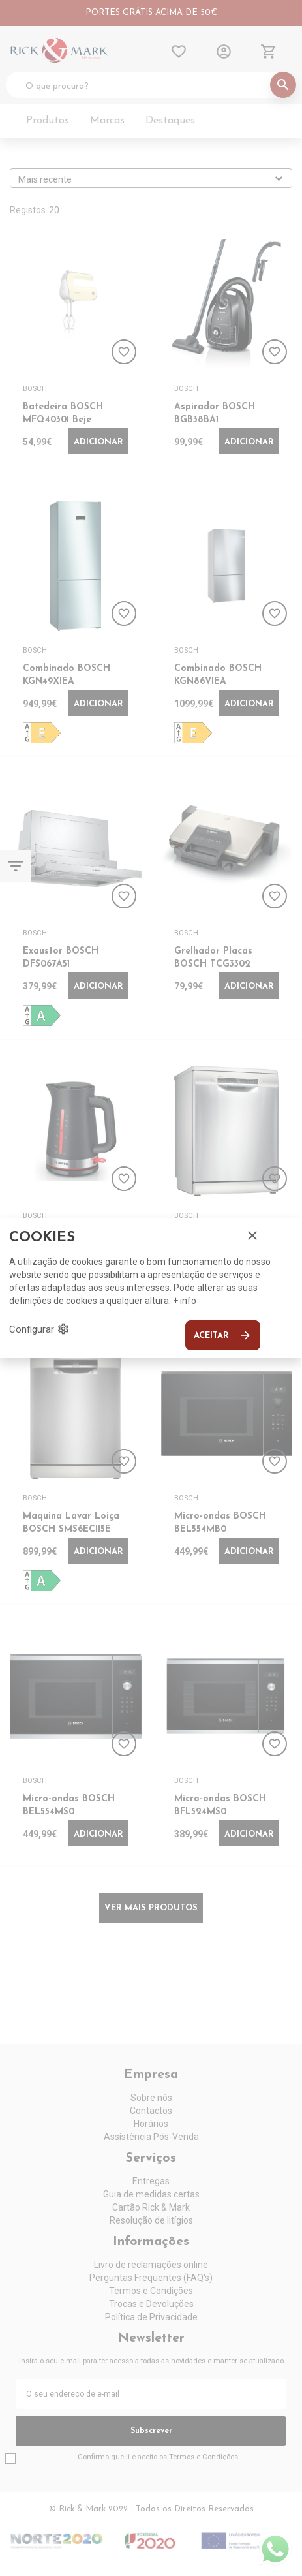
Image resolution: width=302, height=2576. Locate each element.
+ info (184, 1301)
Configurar (39, 1328)
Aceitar (223, 1335)
